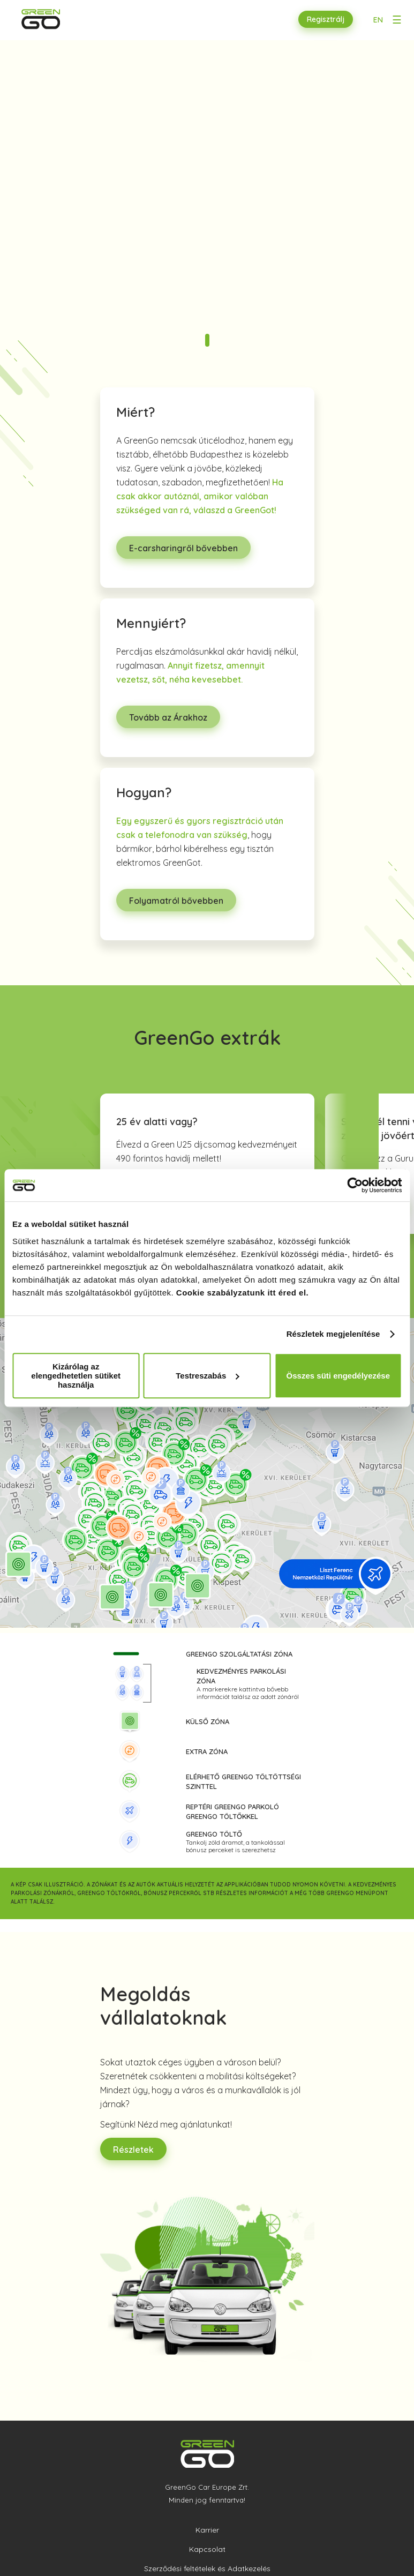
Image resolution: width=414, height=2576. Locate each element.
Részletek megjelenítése (333, 1333)
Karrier (207, 2530)
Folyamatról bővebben (176, 900)
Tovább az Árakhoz (168, 717)
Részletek (133, 2149)
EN (378, 20)
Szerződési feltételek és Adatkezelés (207, 2568)
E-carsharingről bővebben (183, 548)
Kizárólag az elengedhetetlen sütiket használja (76, 1375)
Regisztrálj (325, 19)
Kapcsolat (207, 2549)
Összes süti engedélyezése (338, 1375)
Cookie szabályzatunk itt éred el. (242, 1292)
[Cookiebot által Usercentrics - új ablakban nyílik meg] (355, 1185)
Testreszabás (207, 1375)
